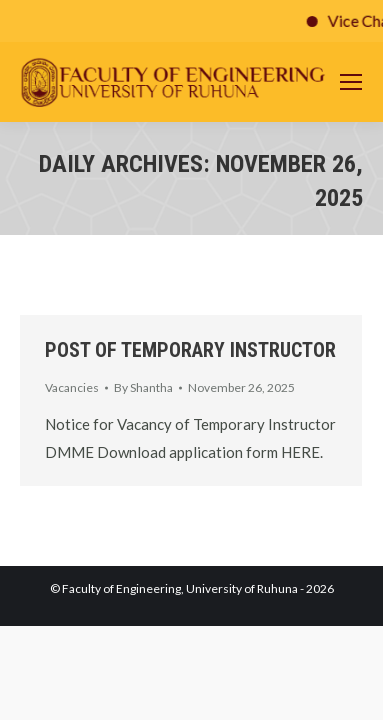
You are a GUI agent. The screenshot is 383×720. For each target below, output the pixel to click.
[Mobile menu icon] (351, 82)
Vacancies (72, 387)
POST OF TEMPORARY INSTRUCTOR (190, 350)
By (143, 387)
